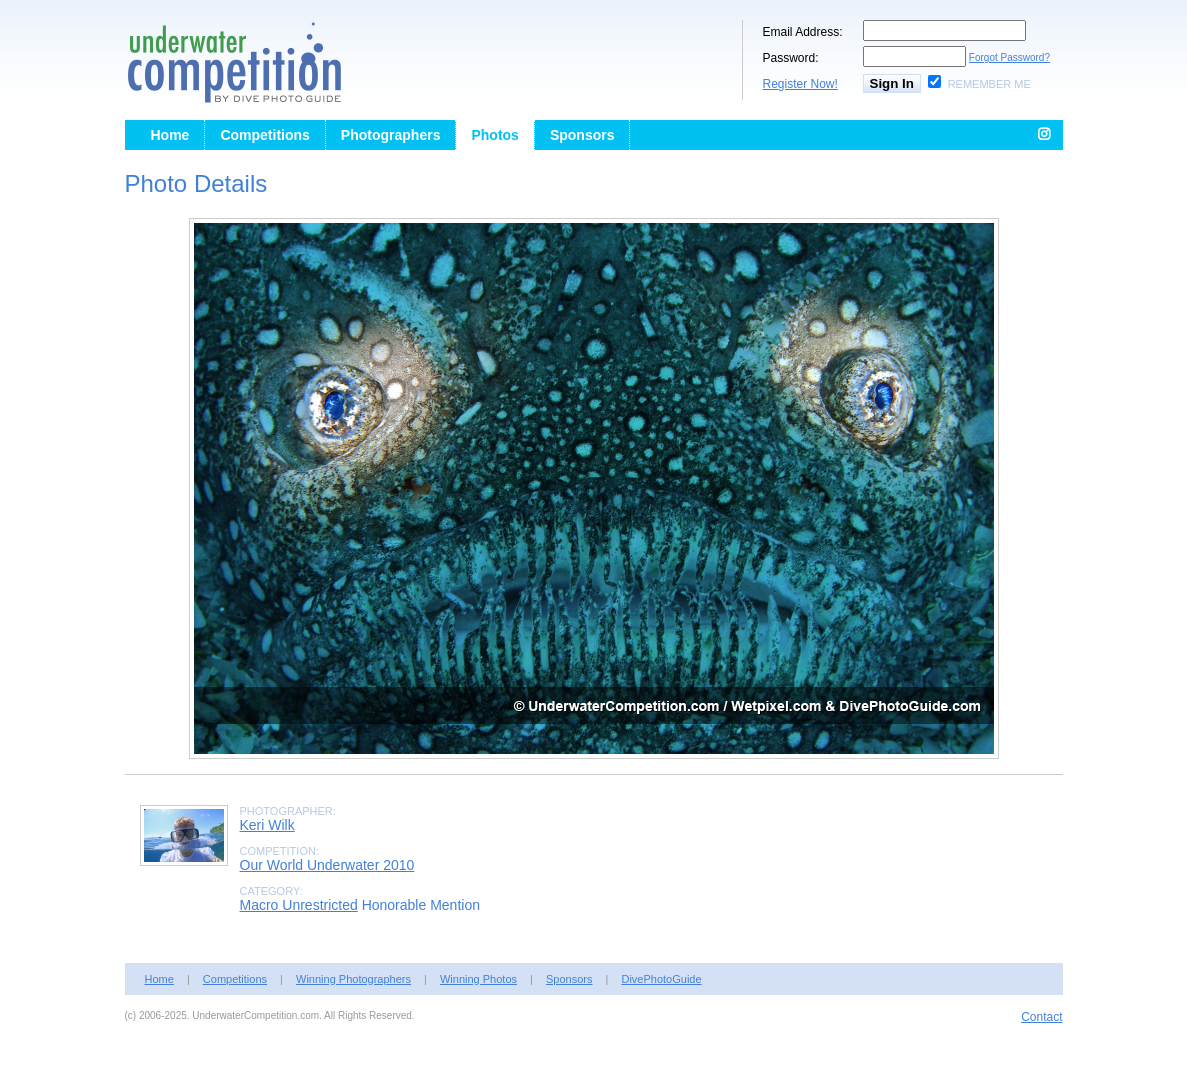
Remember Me (989, 84)
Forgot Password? (1009, 57)
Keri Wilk (267, 825)
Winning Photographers (353, 979)
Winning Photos (478, 979)
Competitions (264, 135)
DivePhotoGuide (661, 979)
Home (170, 135)
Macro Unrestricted (299, 905)
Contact (1041, 1017)
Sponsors (582, 135)
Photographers (391, 135)
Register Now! (800, 84)
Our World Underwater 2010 (327, 865)
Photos (494, 135)
